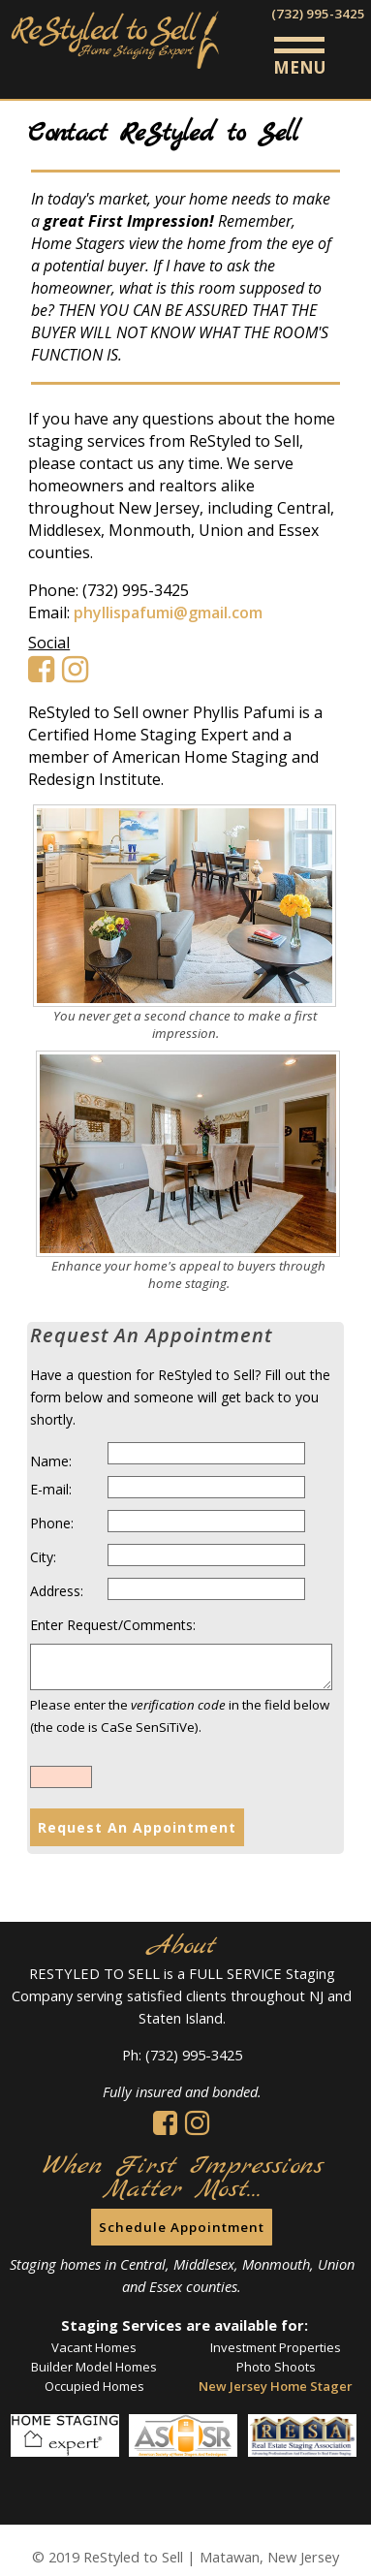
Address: (56, 1591)
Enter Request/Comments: (113, 1625)
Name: (51, 1461)
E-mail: (51, 1489)
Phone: (52, 1523)
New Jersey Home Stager (276, 2386)
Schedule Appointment (181, 2227)
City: (43, 1557)
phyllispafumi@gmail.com (168, 612)
